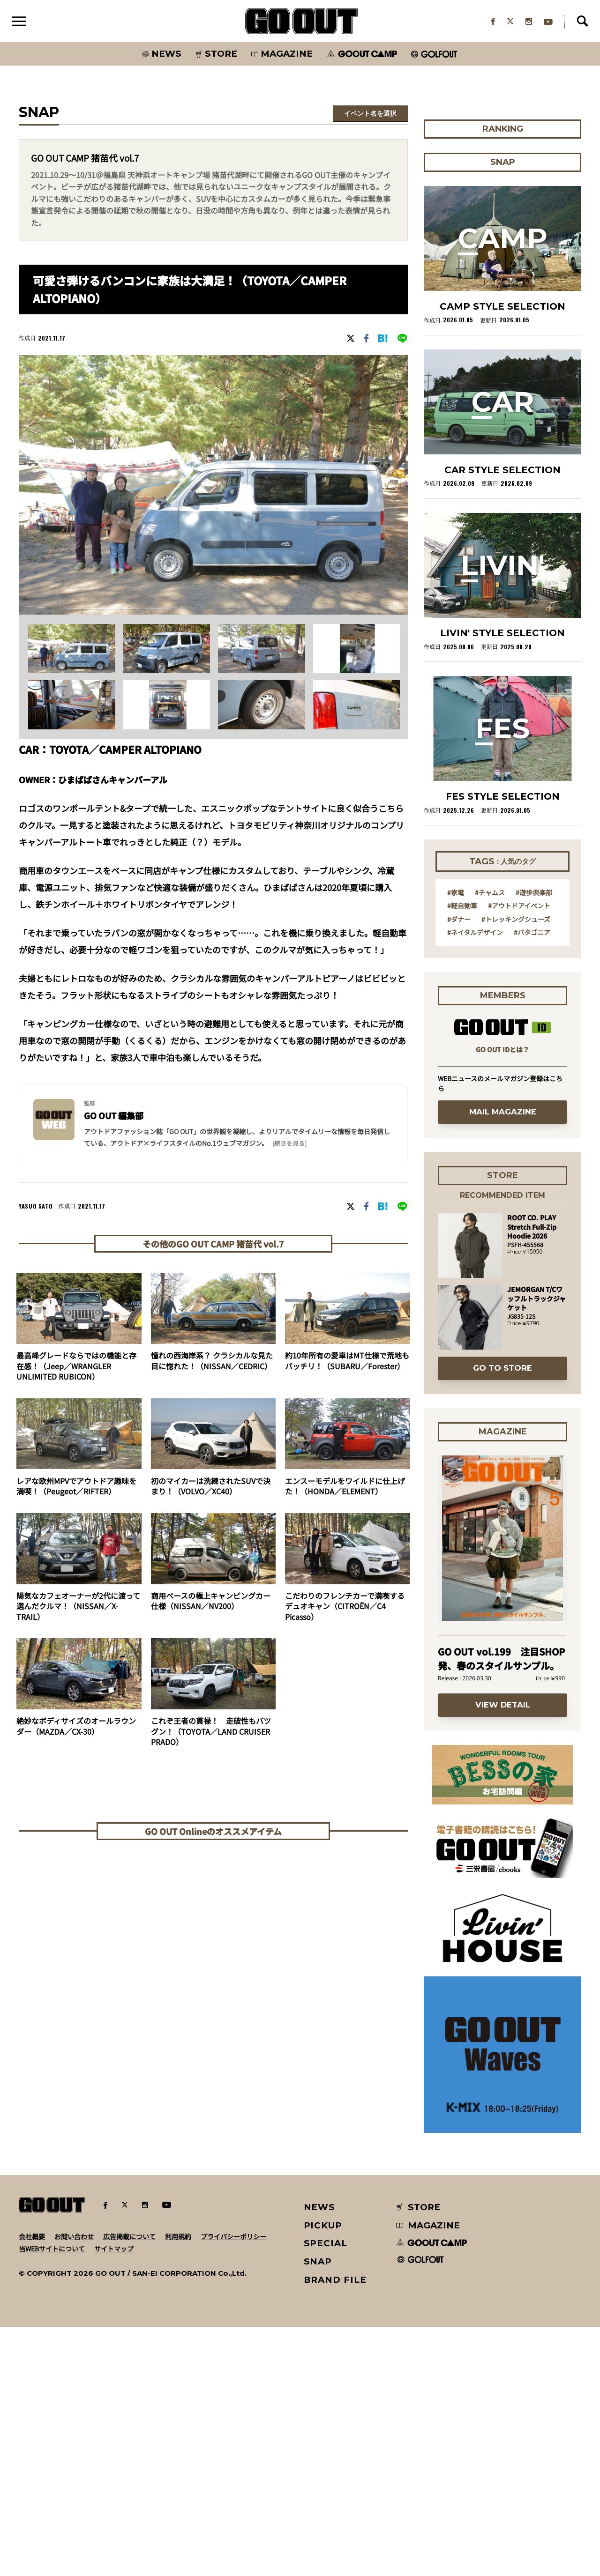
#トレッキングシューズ (515, 1168)
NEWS (320, 2456)
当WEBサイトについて (52, 2497)
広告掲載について (129, 2485)
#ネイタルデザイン (475, 1181)
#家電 (455, 1141)
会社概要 (32, 2485)
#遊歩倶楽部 (534, 1141)
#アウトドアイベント (519, 1154)
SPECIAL (326, 2492)
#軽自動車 (462, 1154)
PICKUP (323, 2474)
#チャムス (490, 1141)
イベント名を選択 (370, 113)
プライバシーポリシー (233, 2485)
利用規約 (178, 2485)
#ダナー (459, 1168)
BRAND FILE (335, 2529)
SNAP (318, 2510)
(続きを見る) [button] (289, 1143)
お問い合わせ (74, 2485)
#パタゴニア (532, 1181)
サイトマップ (114, 2497)
